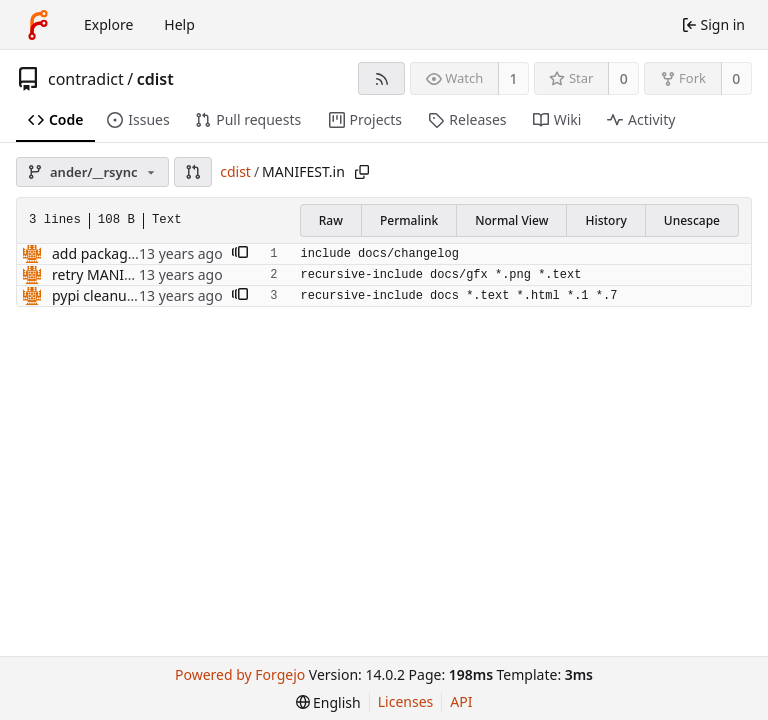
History (605, 220)
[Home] (38, 25)
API (461, 701)
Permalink (409, 220)
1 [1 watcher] (514, 78)
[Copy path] (362, 172)
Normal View (511, 220)
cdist (155, 79)
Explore (108, 24)
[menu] (328, 702)
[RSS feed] (381, 78)
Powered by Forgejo (240, 674)
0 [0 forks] (736, 78)
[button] (193, 172)
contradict (86, 79)
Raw (331, 220)
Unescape (692, 220)
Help (179, 24)
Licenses (406, 701)
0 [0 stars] (624, 78)
